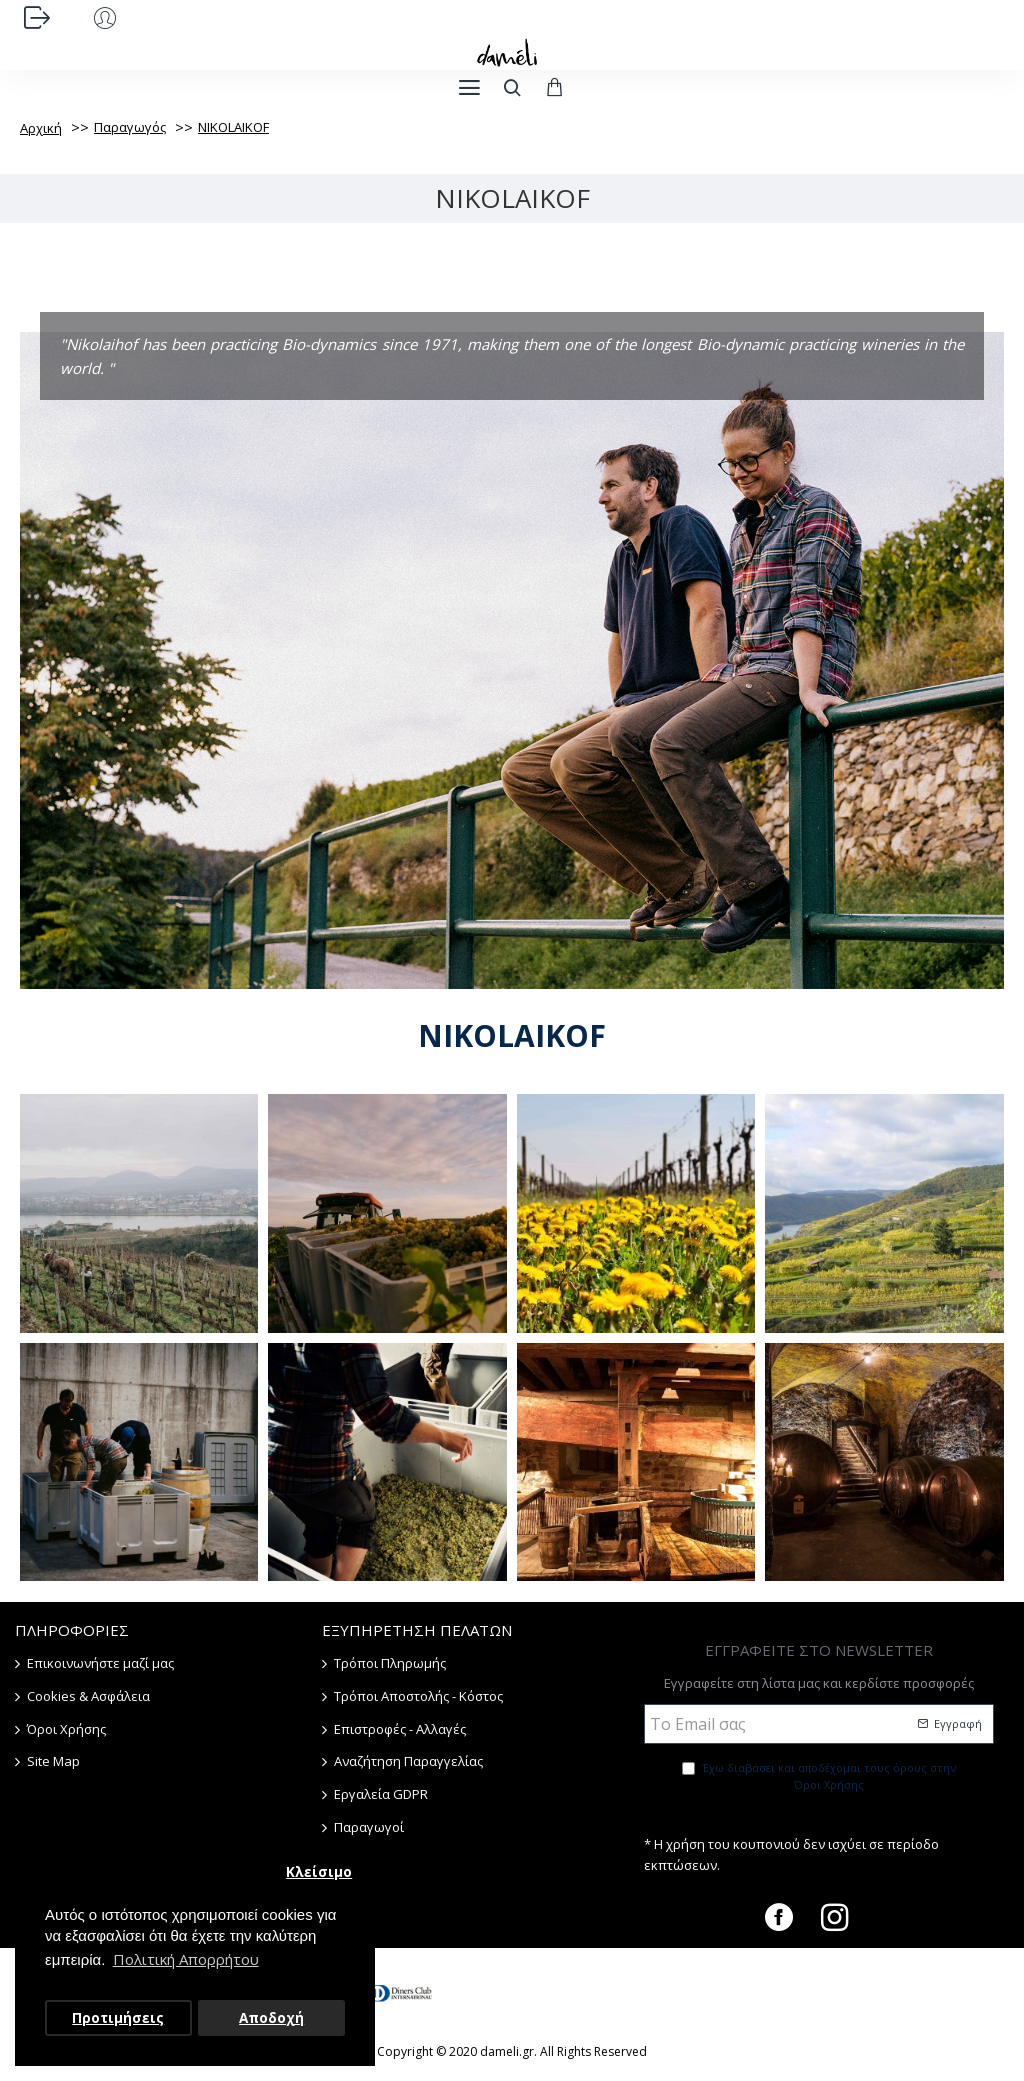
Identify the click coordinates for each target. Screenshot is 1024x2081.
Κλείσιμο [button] (319, 1872)
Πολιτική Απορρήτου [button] (186, 1959)
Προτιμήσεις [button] (118, 2018)
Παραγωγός (130, 127)
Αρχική (41, 128)
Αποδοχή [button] (271, 2018)
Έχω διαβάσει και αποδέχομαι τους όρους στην (819, 1777)
